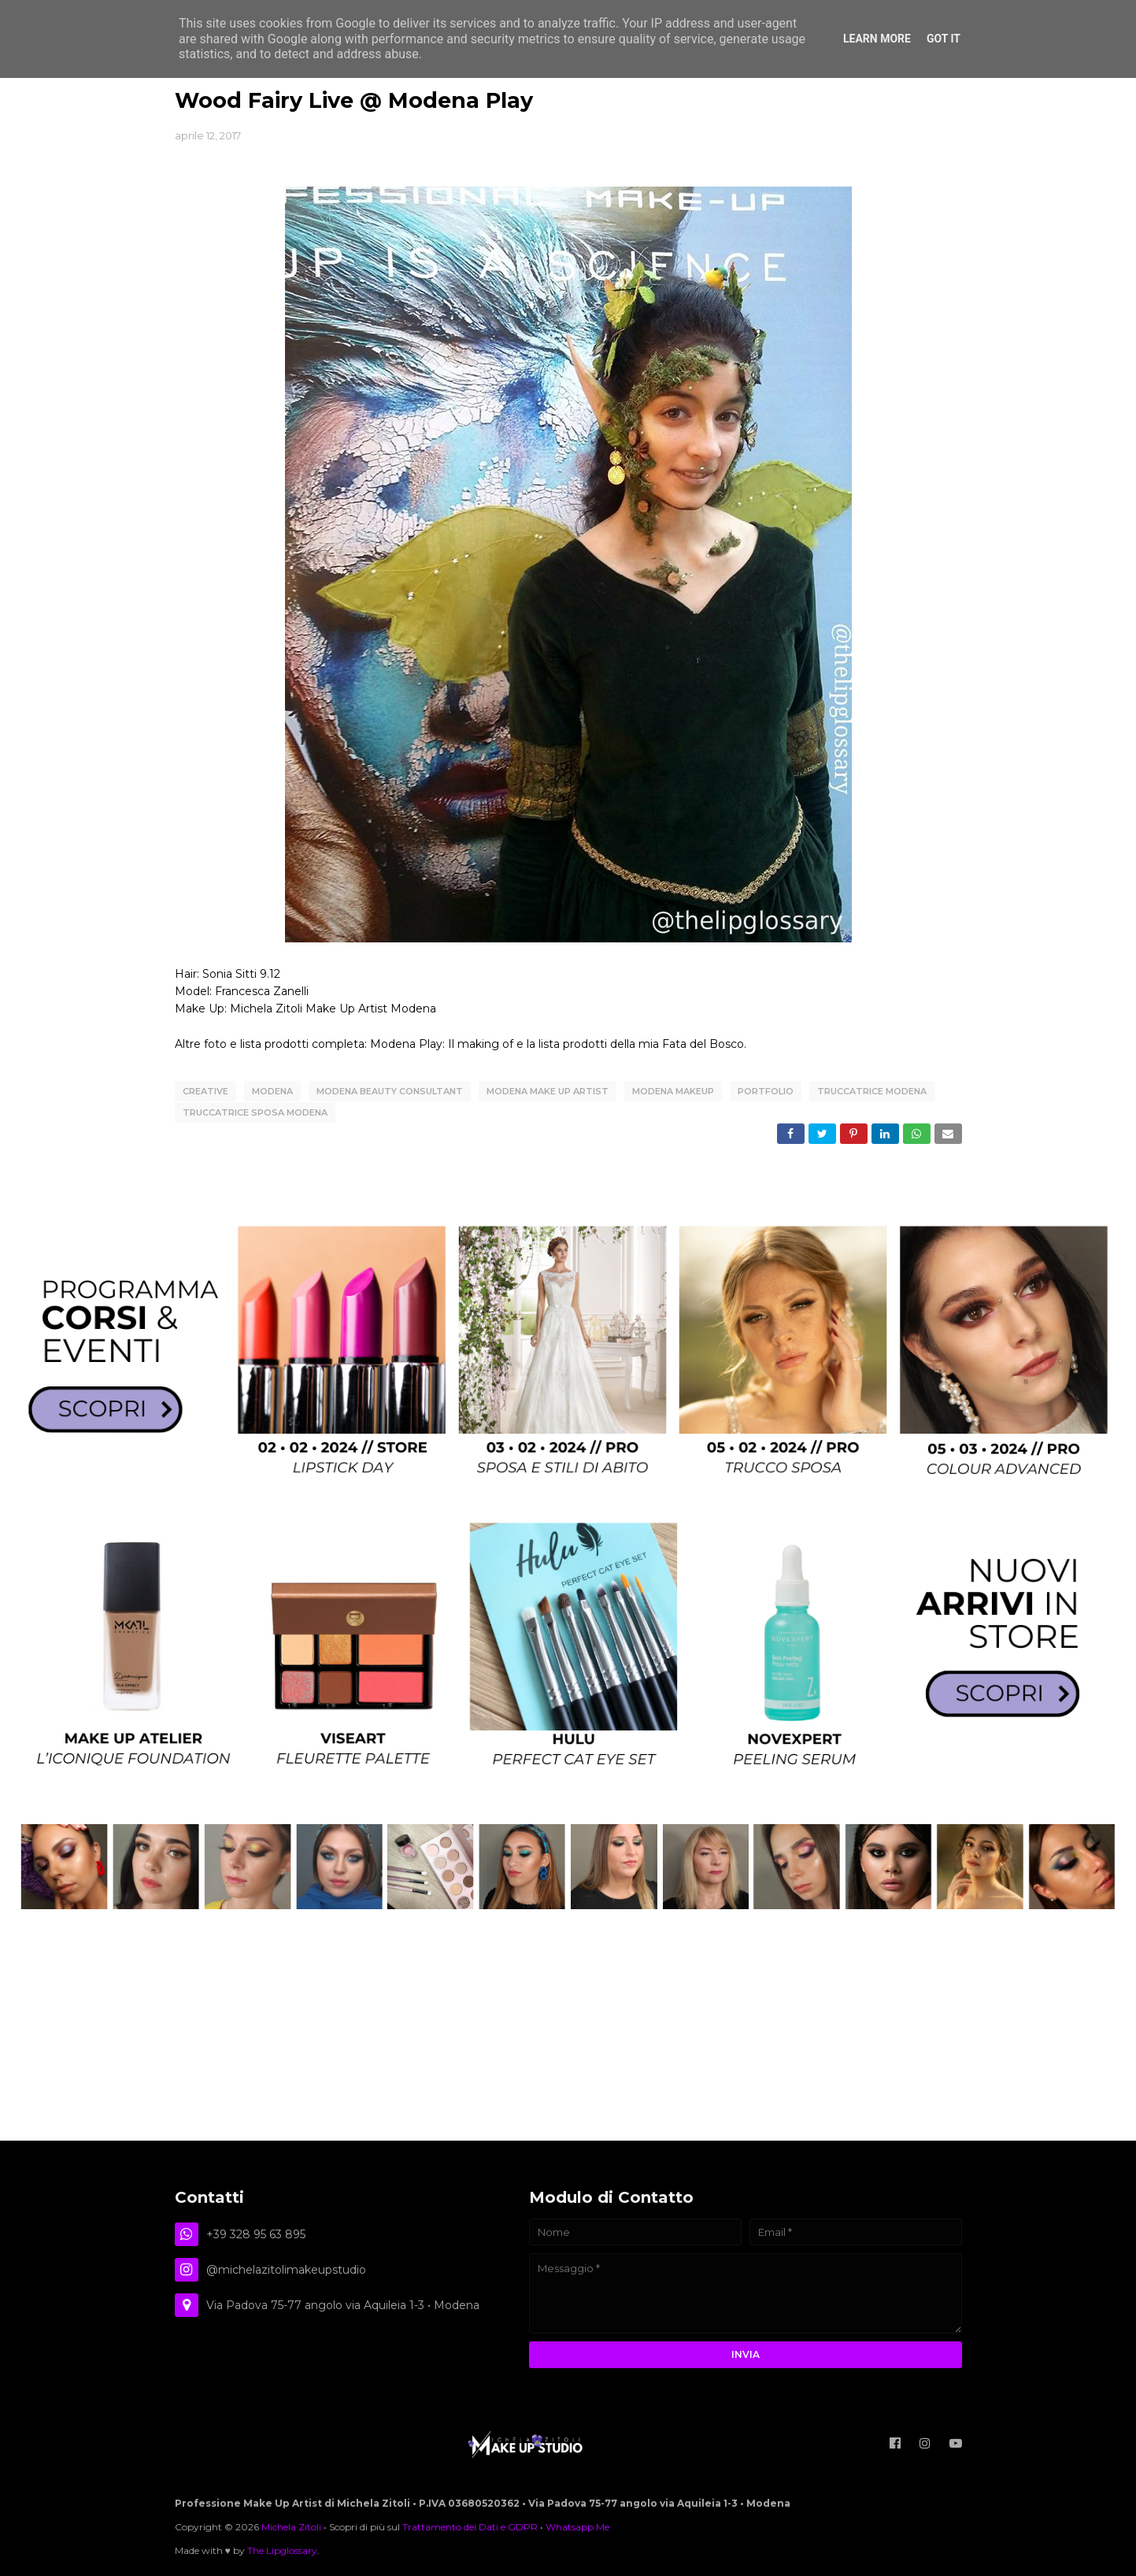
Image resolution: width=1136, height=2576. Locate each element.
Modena (272, 1091)
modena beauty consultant (389, 1091)
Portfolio (766, 1091)
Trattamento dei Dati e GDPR (470, 2524)
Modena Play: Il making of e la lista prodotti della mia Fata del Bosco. (558, 1044)
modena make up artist (548, 1091)
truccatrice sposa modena (255, 1111)
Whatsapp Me (577, 2524)
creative (205, 1091)
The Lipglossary (282, 2548)
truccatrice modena (872, 1091)
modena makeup (673, 1091)
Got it (943, 38)
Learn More (877, 38)
